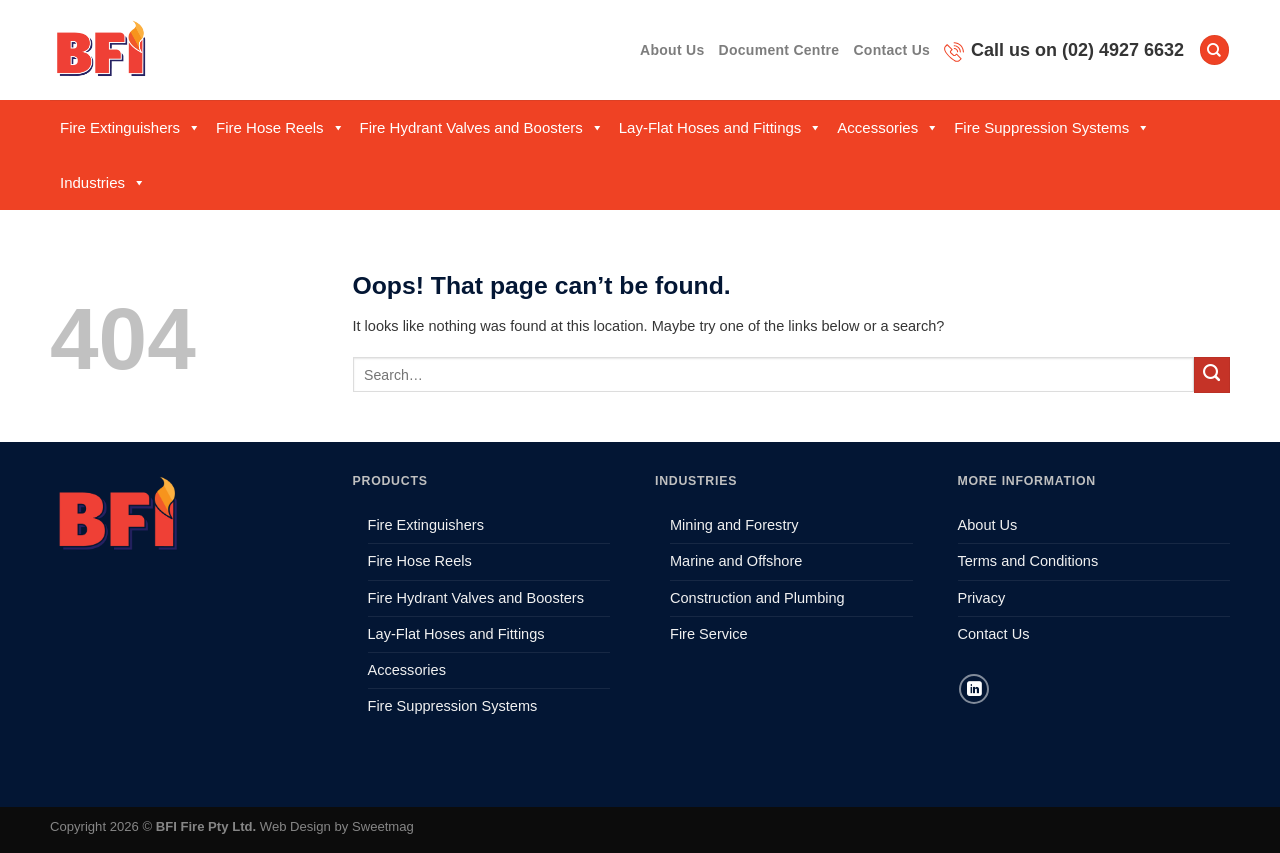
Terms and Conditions (1028, 561)
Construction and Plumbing (757, 598)
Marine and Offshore (736, 561)
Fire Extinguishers (130, 127)
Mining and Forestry (734, 525)
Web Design (295, 826)
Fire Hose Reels (280, 127)
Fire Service (709, 634)
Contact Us (891, 50)
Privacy (982, 598)
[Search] (1214, 50)
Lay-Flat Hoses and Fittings (721, 127)
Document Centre (779, 50)
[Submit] (1212, 375)
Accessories (888, 127)
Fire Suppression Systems (1052, 127)
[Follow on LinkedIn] (974, 689)
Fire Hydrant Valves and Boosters (482, 127)
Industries (103, 182)
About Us (672, 50)
